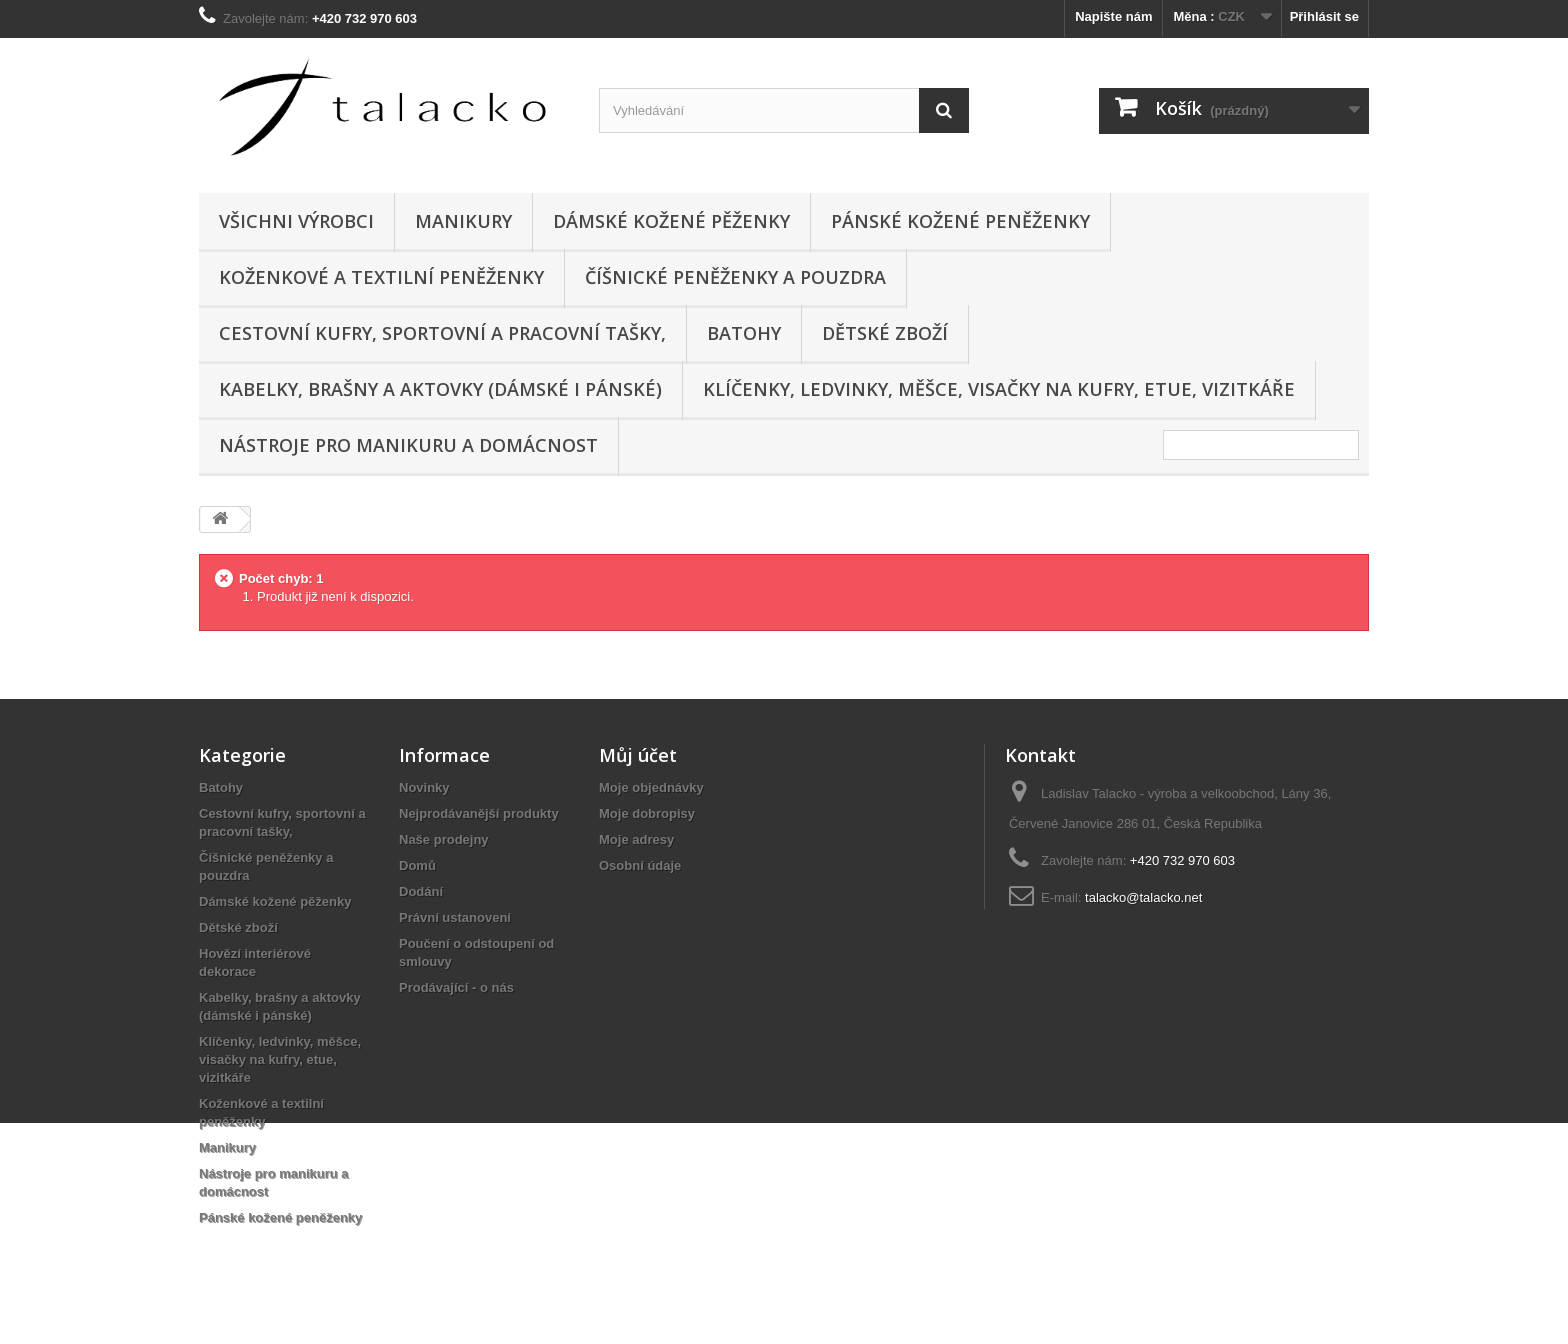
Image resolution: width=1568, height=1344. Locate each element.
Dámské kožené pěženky (671, 221)
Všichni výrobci (296, 221)
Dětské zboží (885, 333)
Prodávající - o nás (456, 987)
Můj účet (638, 755)
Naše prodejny (444, 839)
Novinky (424, 787)
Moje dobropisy (647, 813)
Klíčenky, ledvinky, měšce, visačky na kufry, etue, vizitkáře (999, 389)
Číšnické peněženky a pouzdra (735, 277)
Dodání (421, 891)
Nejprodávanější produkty (479, 813)
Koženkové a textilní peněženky (381, 277)
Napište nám (1113, 16)
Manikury (463, 221)
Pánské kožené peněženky (960, 221)
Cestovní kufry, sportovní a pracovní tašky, (442, 333)
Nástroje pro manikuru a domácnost (408, 445)
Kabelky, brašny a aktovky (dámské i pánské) (440, 389)
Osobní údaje (640, 865)
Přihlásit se (1324, 16)
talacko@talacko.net (1143, 897)
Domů (417, 865)
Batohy (744, 333)
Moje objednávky (651, 787)
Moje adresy (636, 839)
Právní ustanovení (455, 917)
